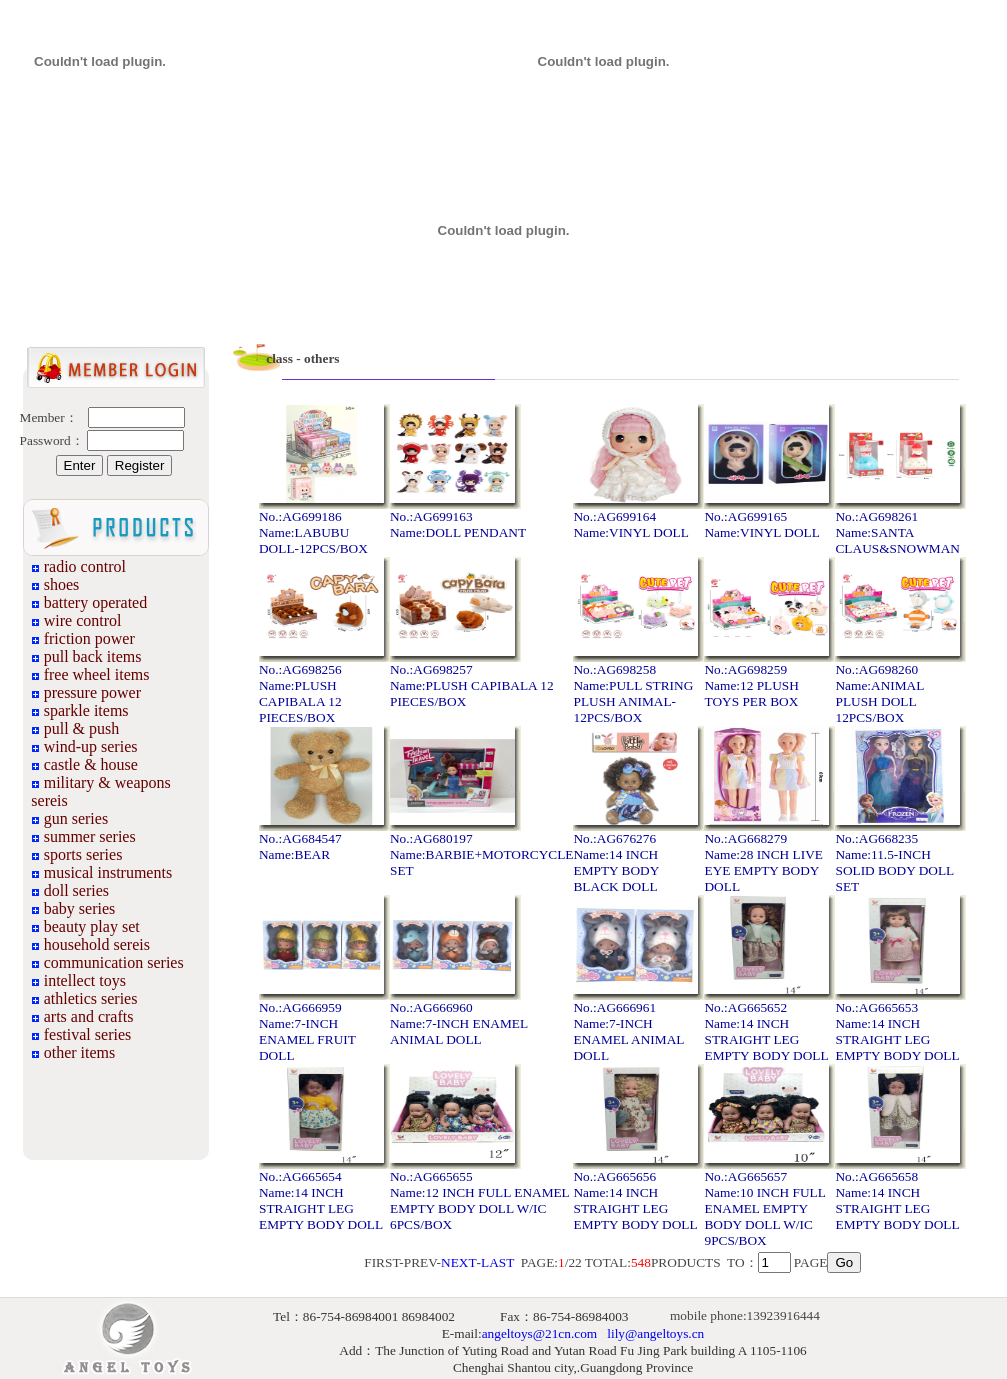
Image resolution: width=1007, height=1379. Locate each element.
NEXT (459, 1262)
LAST (497, 1262)
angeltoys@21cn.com (540, 1333)
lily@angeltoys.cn (655, 1333)
